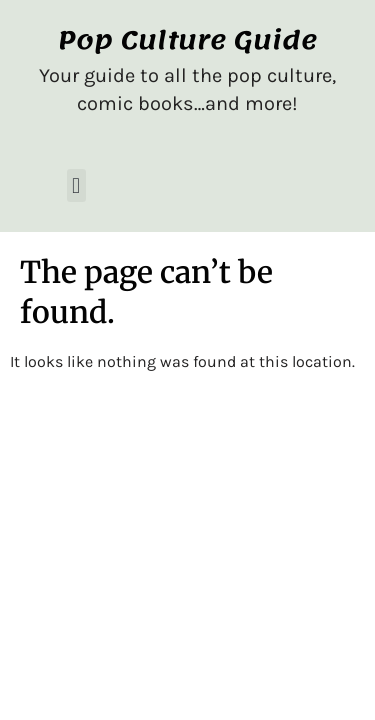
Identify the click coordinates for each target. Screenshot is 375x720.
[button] (76, 185)
